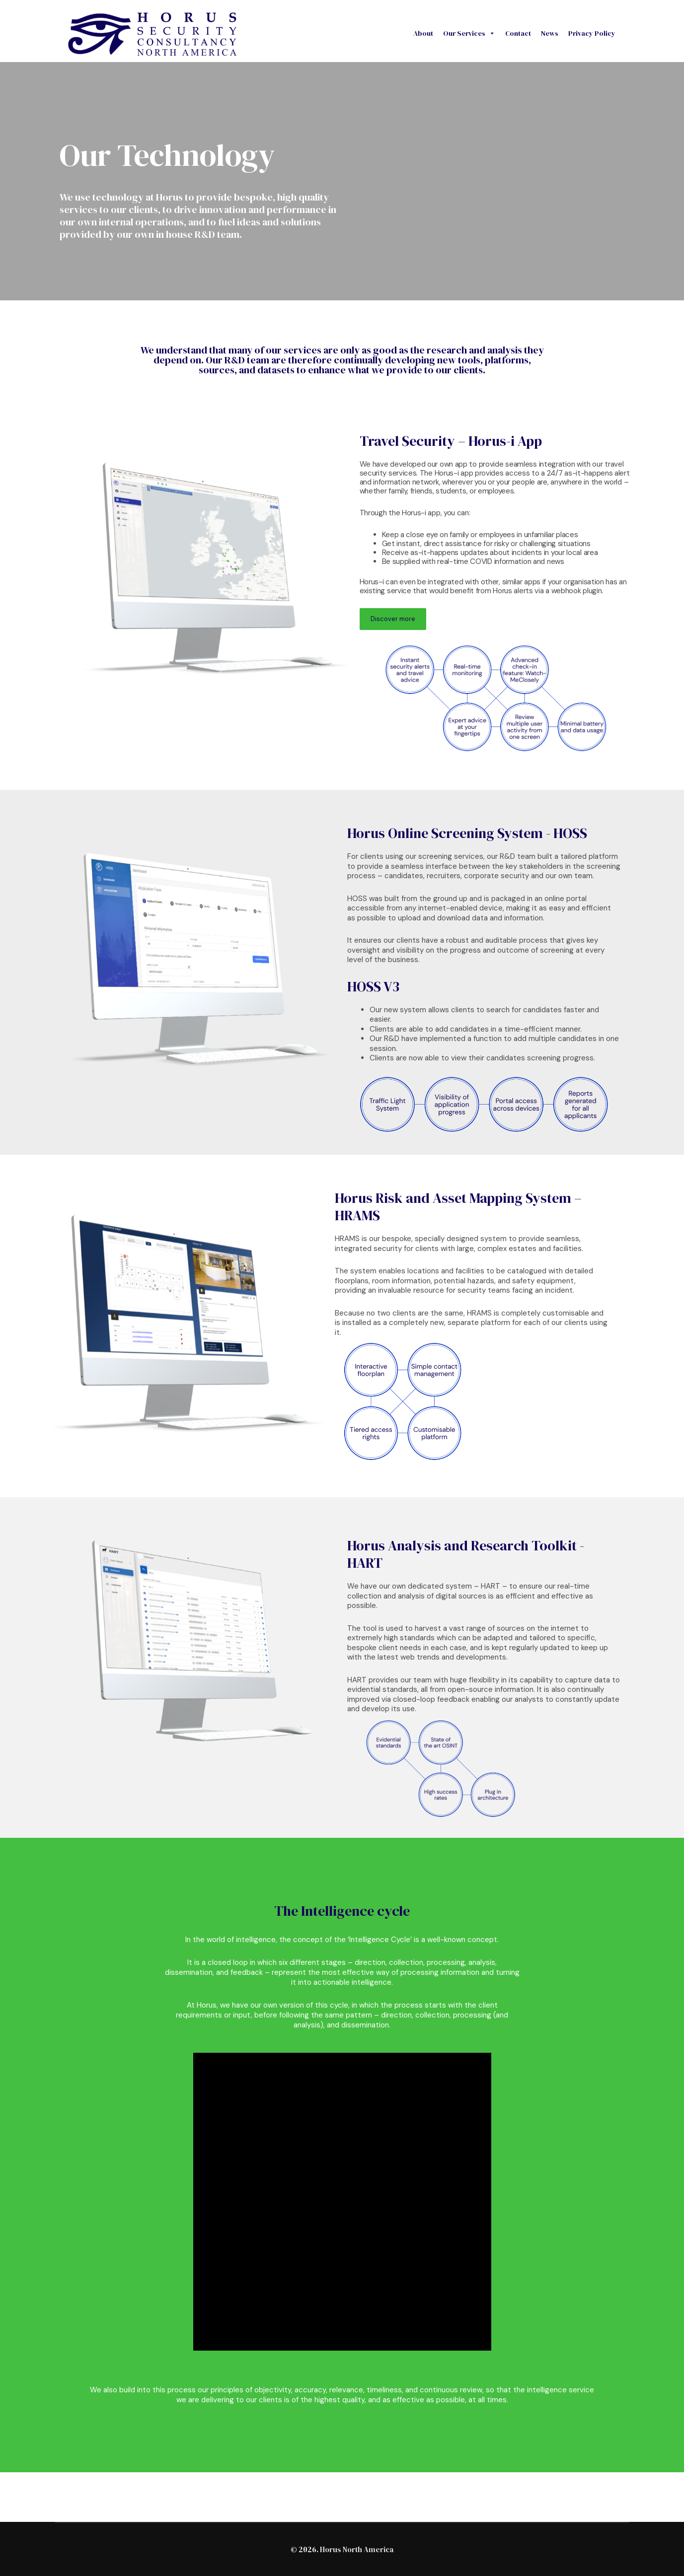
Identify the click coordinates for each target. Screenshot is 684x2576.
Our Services (469, 33)
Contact (518, 33)
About (423, 33)
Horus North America (356, 2549)
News (549, 33)
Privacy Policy (591, 33)
